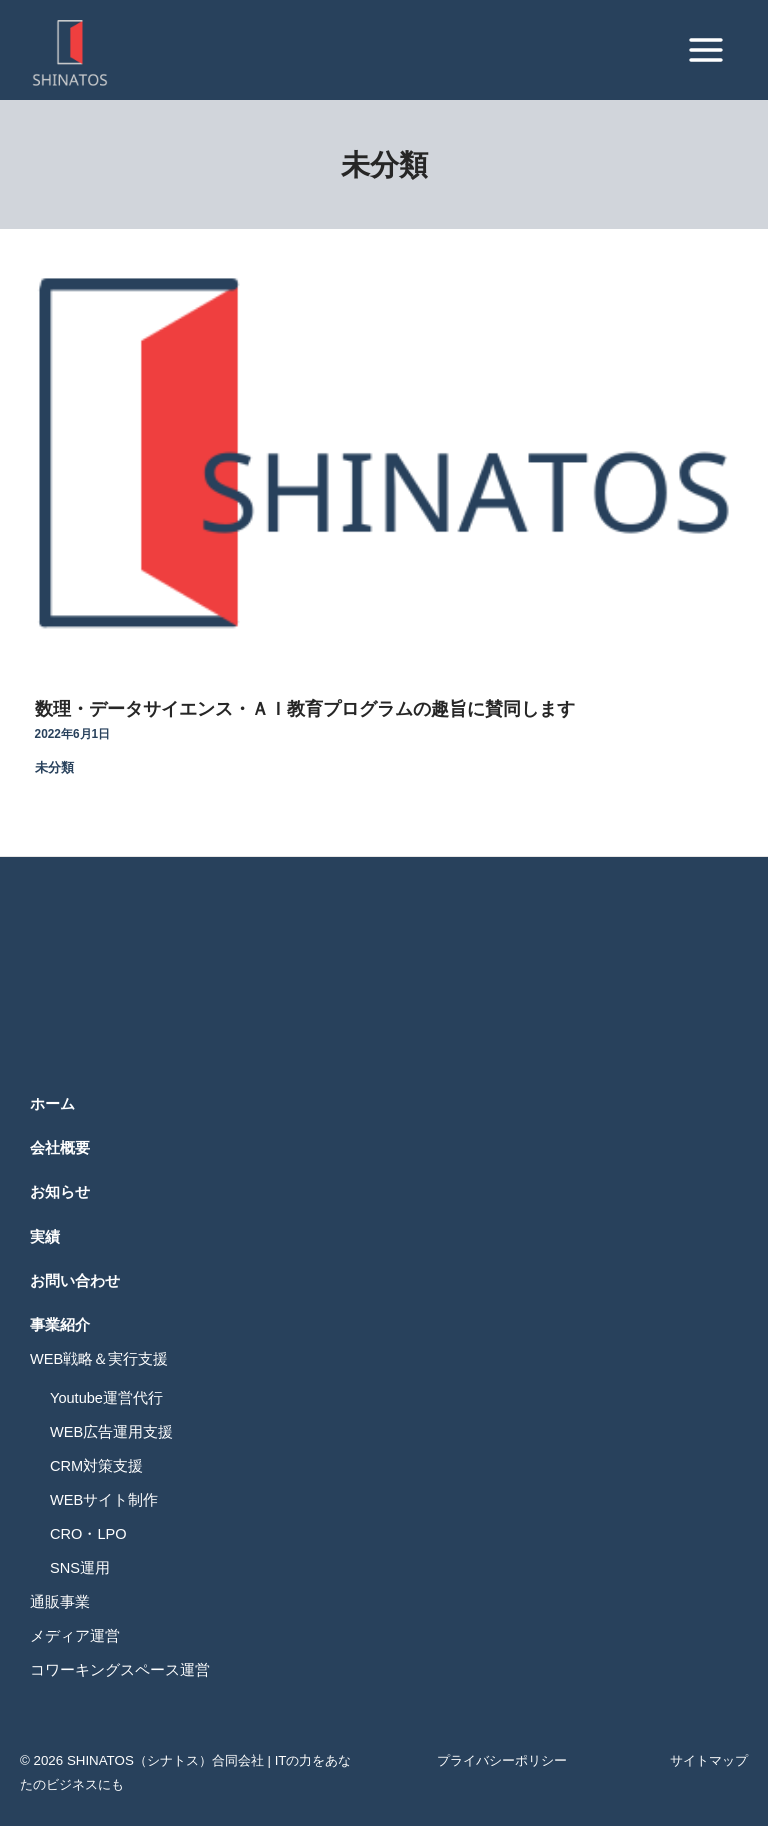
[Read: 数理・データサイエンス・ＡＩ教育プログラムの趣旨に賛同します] (384, 455)
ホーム (52, 1104)
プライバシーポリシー (502, 1760)
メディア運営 (75, 1636)
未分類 (54, 767)
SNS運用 (80, 1568)
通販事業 (60, 1602)
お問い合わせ (75, 1281)
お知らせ (60, 1192)
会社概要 (60, 1148)
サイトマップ (709, 1760)
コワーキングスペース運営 (120, 1670)
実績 (45, 1237)
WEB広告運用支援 (111, 1432)
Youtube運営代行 (106, 1398)
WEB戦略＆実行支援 (99, 1359)
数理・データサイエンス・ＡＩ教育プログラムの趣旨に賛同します (305, 708)
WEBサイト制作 (104, 1500)
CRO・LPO (88, 1534)
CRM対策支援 (96, 1466)
